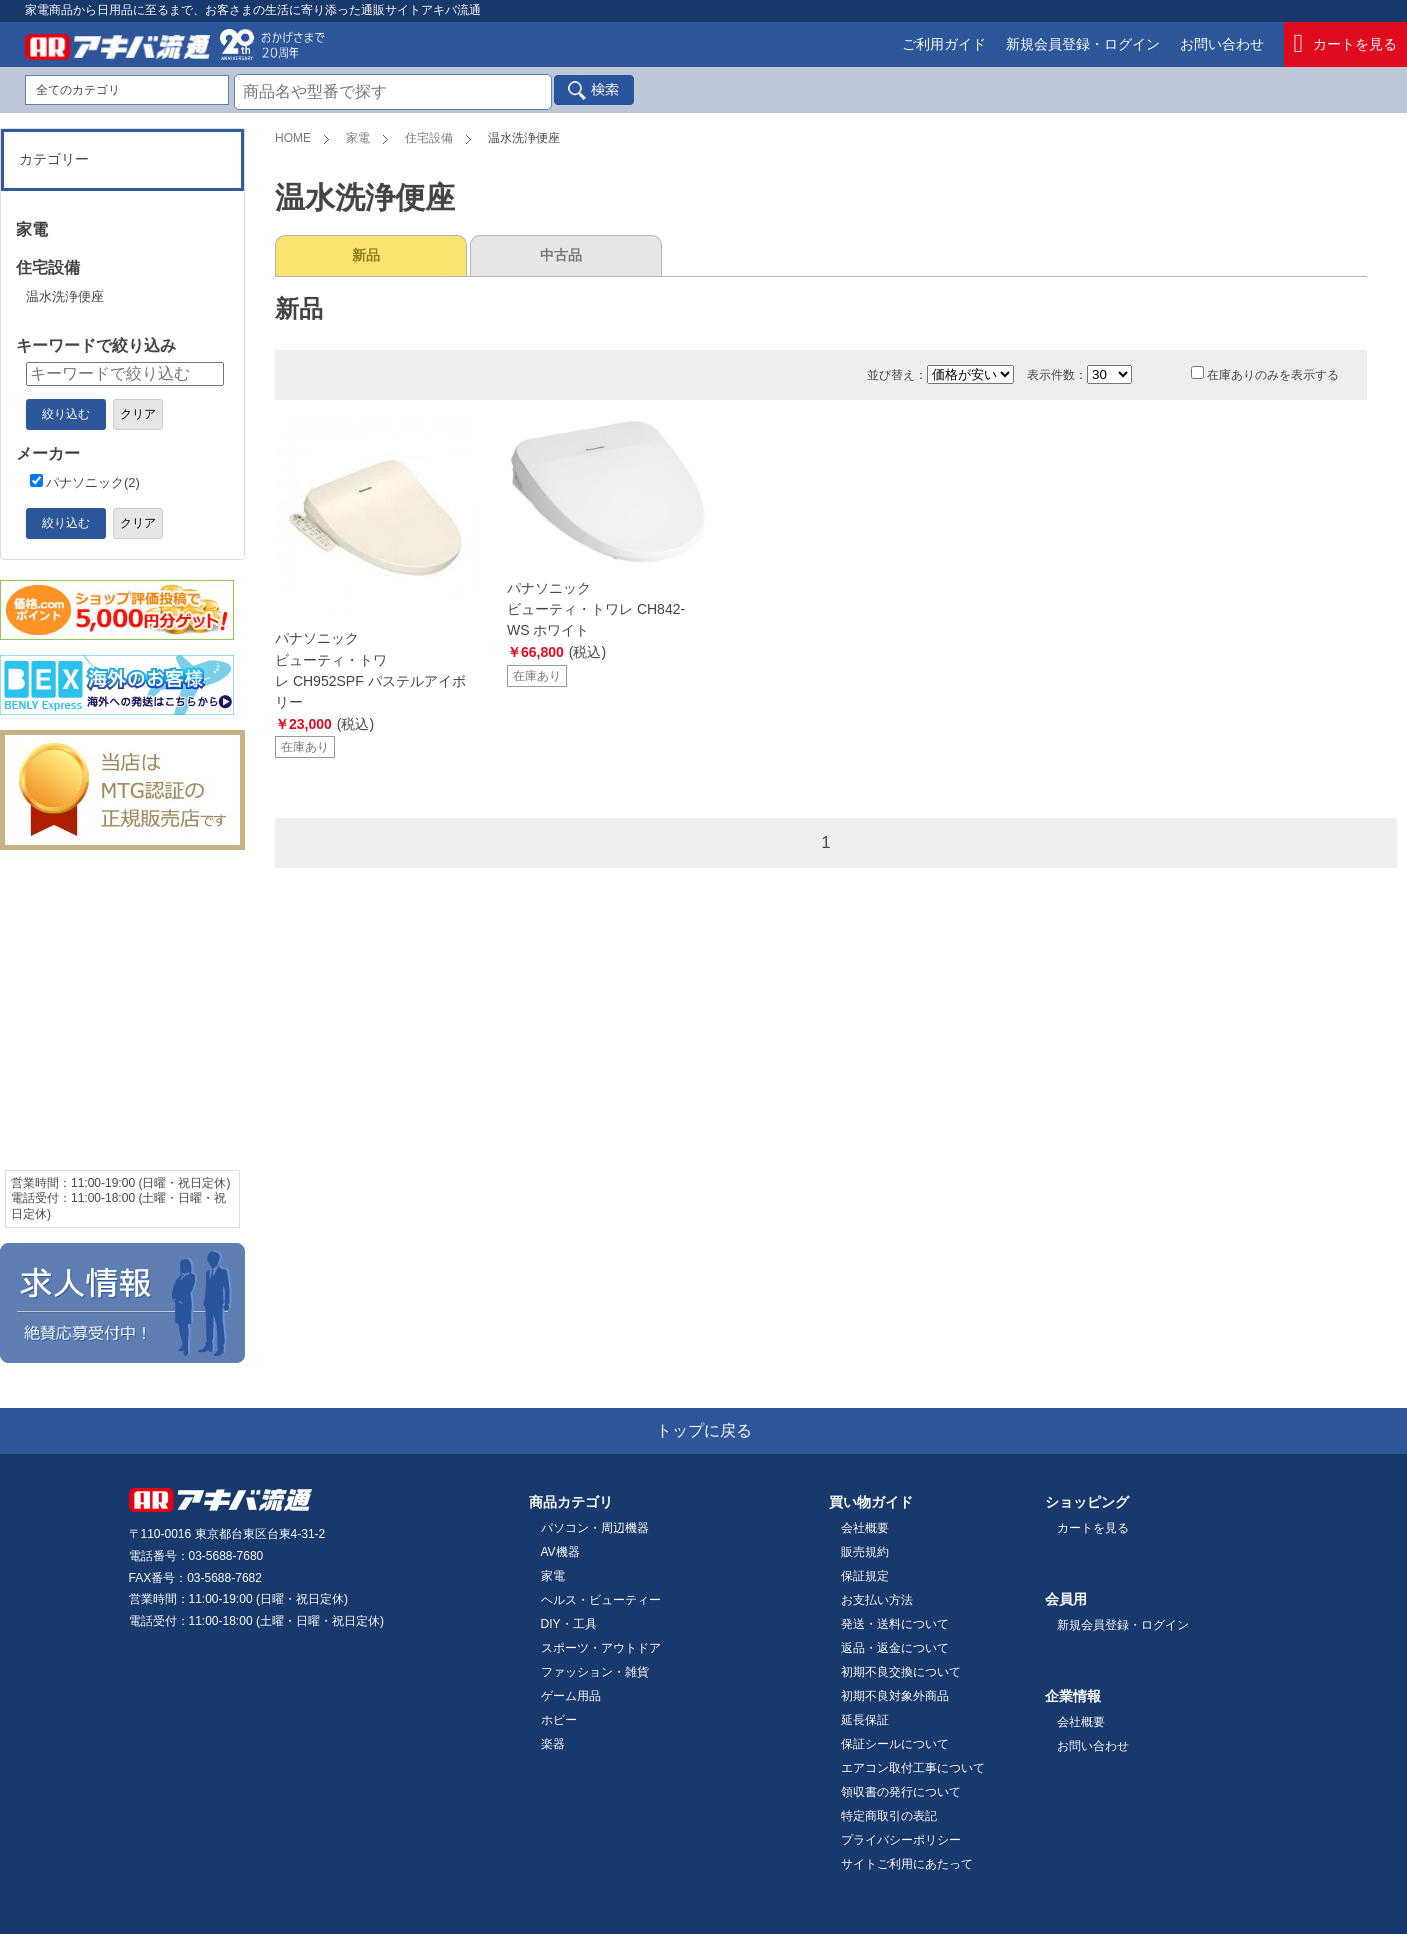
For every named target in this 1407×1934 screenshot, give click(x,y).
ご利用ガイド (944, 44)
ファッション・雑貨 (595, 1672)
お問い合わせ (1222, 44)
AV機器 (560, 1552)
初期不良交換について (901, 1672)
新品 (366, 255)
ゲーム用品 (571, 1696)
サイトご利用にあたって (907, 1864)
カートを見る (1346, 44)
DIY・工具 (569, 1624)
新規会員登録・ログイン (1083, 44)
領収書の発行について (901, 1792)
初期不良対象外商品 (895, 1696)
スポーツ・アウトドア (601, 1648)
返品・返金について (895, 1648)
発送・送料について (895, 1624)
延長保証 (865, 1720)
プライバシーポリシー (901, 1840)
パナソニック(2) (85, 482)
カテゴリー (54, 159)
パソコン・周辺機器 (595, 1528)
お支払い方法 (877, 1600)
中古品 (561, 255)
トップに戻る (704, 1430)
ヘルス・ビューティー (601, 1600)
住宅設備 (429, 138)
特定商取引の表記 (889, 1816)
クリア (138, 414)
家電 (358, 138)
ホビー (559, 1720)
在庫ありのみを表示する (1265, 375)
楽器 (553, 1744)
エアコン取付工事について (913, 1768)
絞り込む (66, 414)
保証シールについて (895, 1744)
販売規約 (865, 1552)
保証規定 (865, 1576)
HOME (293, 138)
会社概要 (865, 1528)
